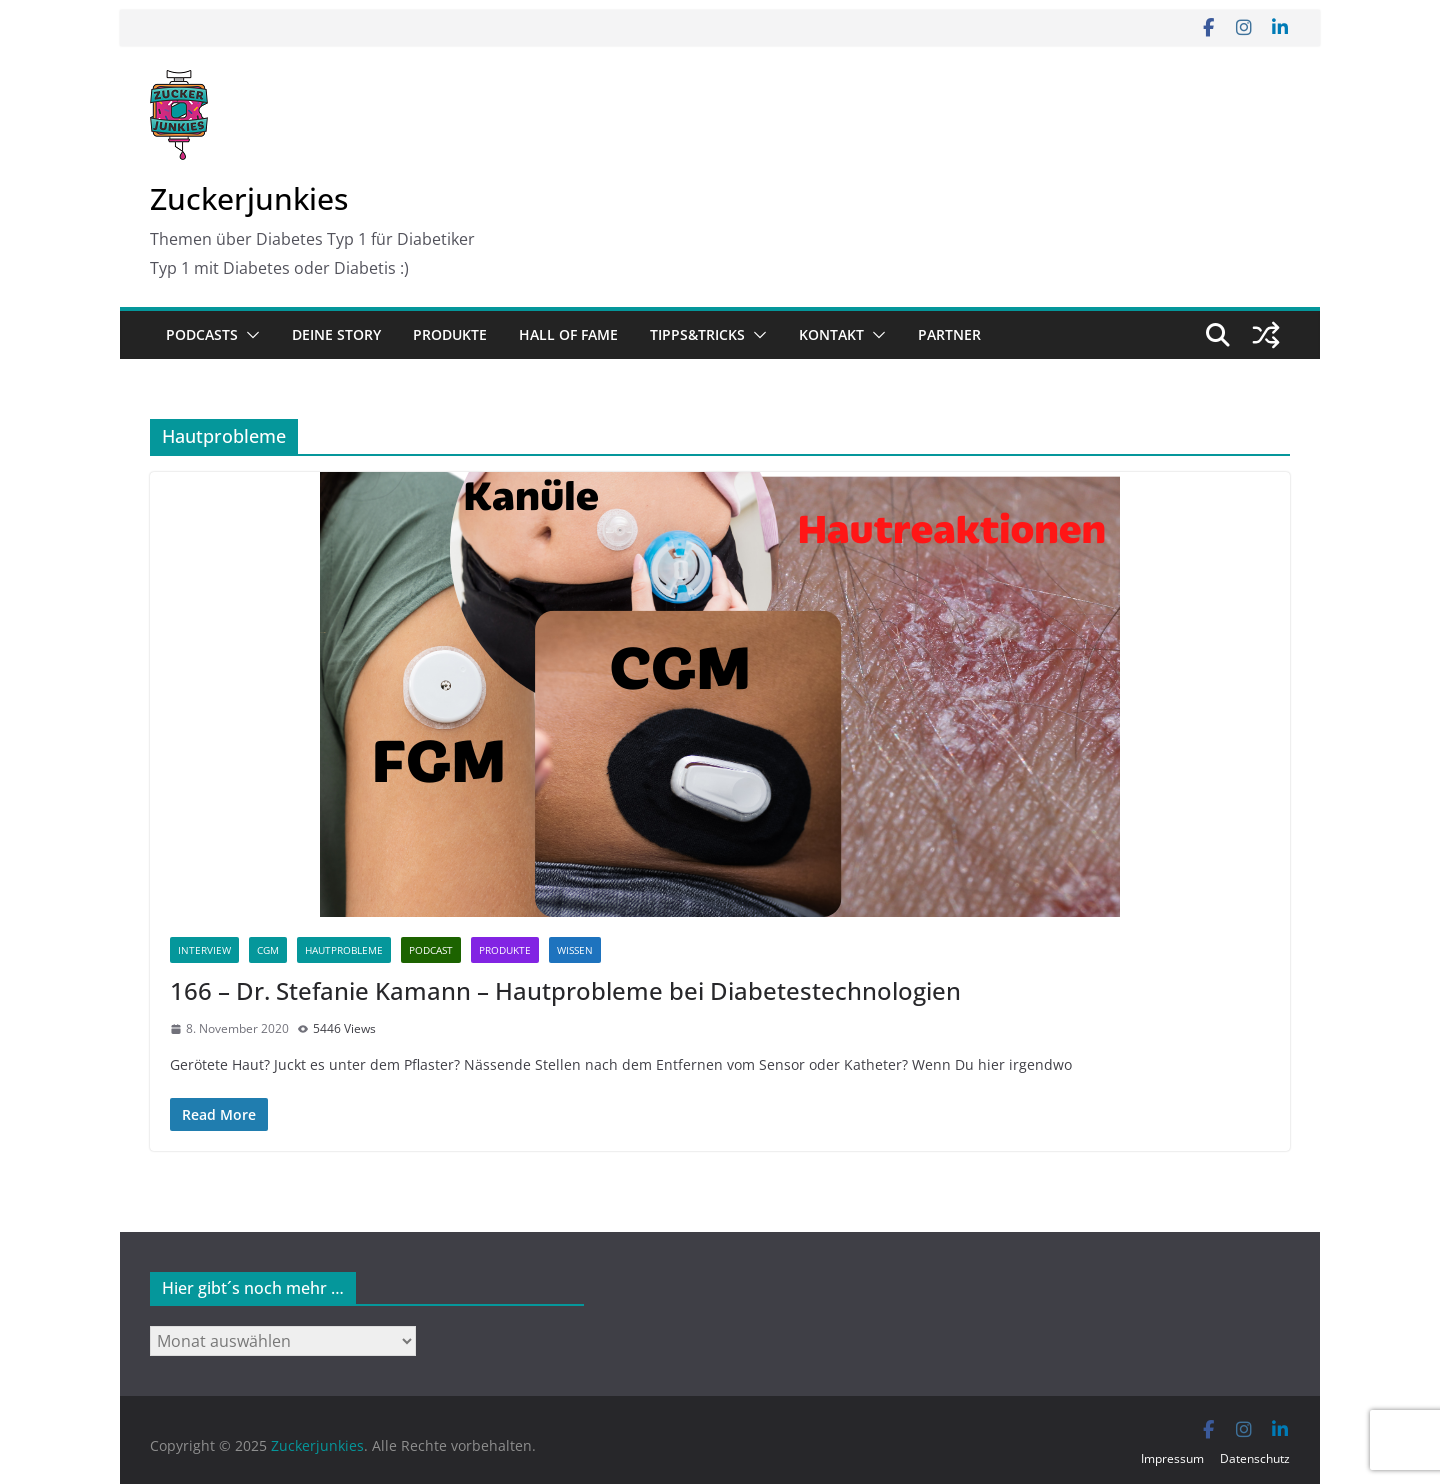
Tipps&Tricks (697, 334)
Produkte (450, 334)
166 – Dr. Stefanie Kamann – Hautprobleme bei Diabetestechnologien (565, 990)
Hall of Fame (568, 334)
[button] (249, 335)
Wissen (575, 950)
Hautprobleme (344, 950)
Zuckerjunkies (249, 198)
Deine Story (336, 334)
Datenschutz (1255, 1458)
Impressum (1172, 1458)
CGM (268, 950)
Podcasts (202, 334)
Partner (949, 334)
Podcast (431, 950)
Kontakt (831, 334)
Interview (204, 950)
